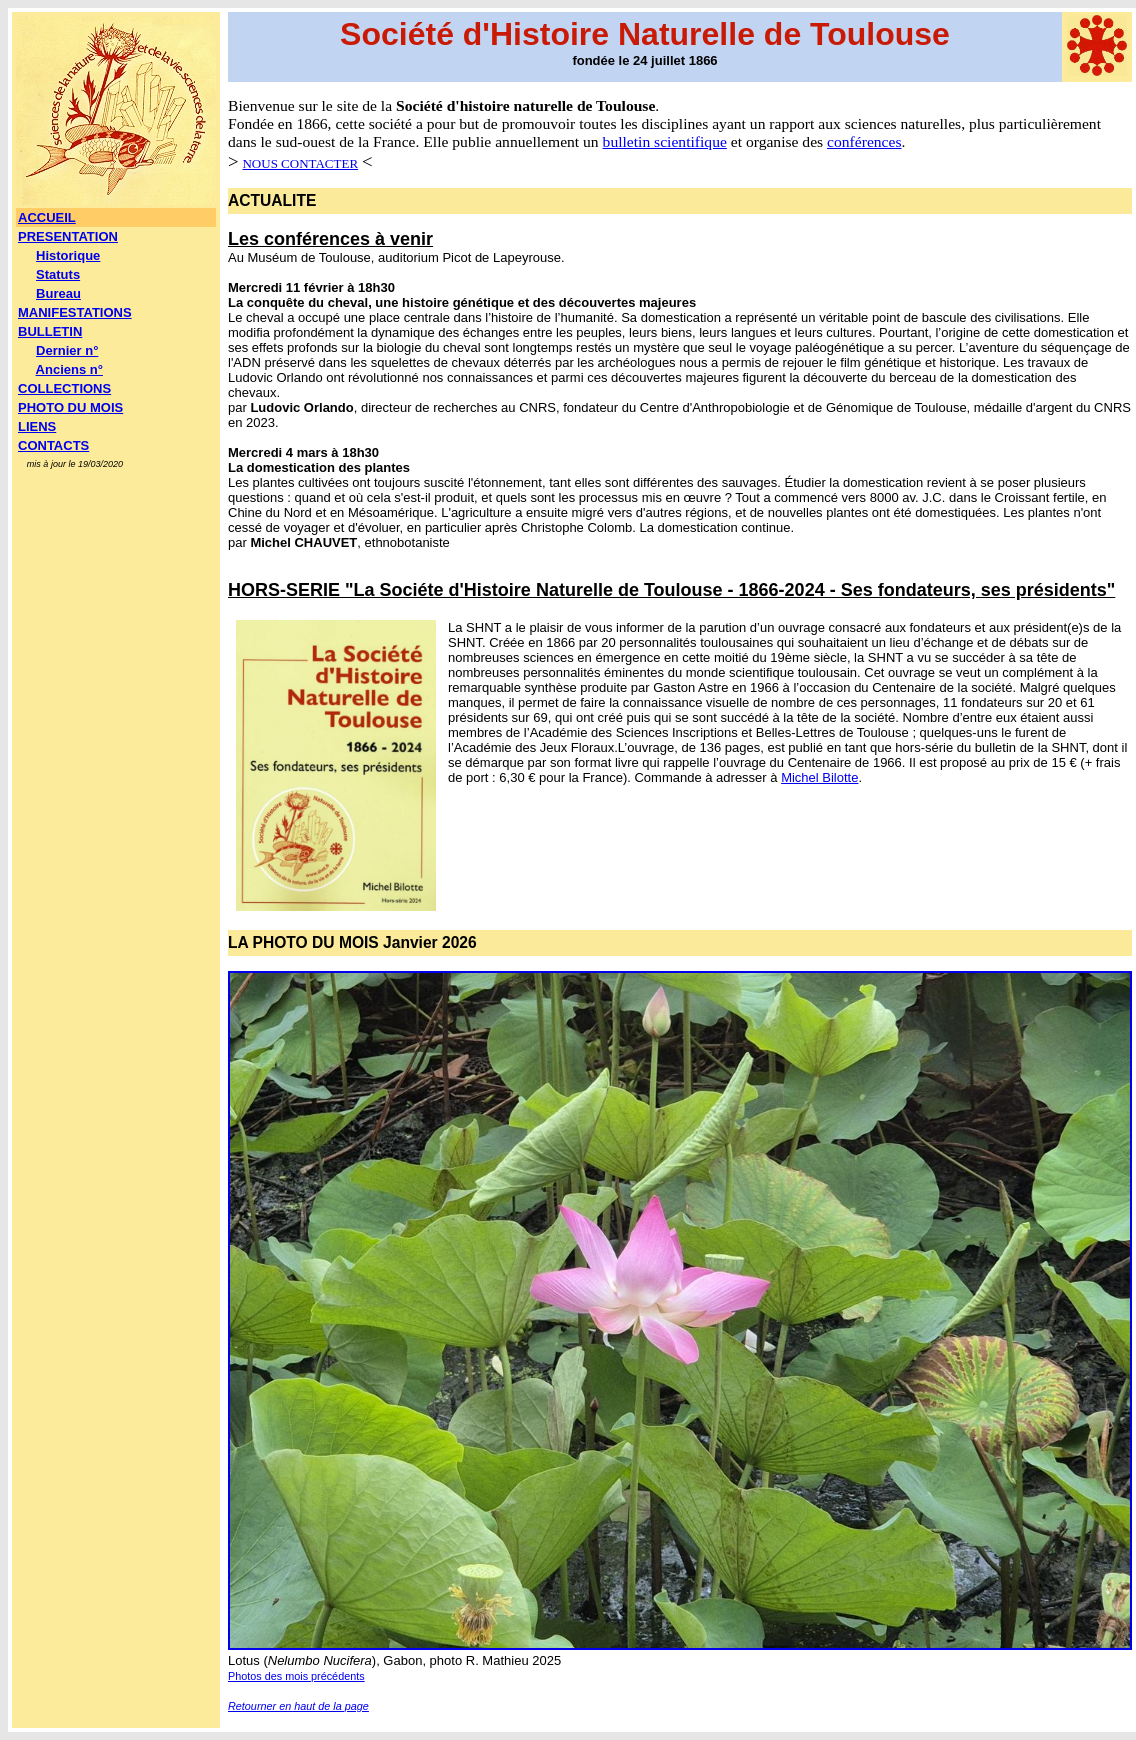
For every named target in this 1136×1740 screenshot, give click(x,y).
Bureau (58, 293)
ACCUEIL (47, 217)
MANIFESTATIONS (75, 312)
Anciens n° (69, 369)
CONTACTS (53, 445)
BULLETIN (50, 331)
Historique (68, 255)
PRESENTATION (68, 236)
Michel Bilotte (819, 777)
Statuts (58, 274)
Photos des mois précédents (296, 1676)
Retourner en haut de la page (298, 1706)
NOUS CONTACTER (300, 163)
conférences (864, 141)
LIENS (37, 426)
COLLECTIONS (64, 388)
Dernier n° (67, 350)
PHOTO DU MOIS (70, 407)
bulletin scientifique (665, 141)
